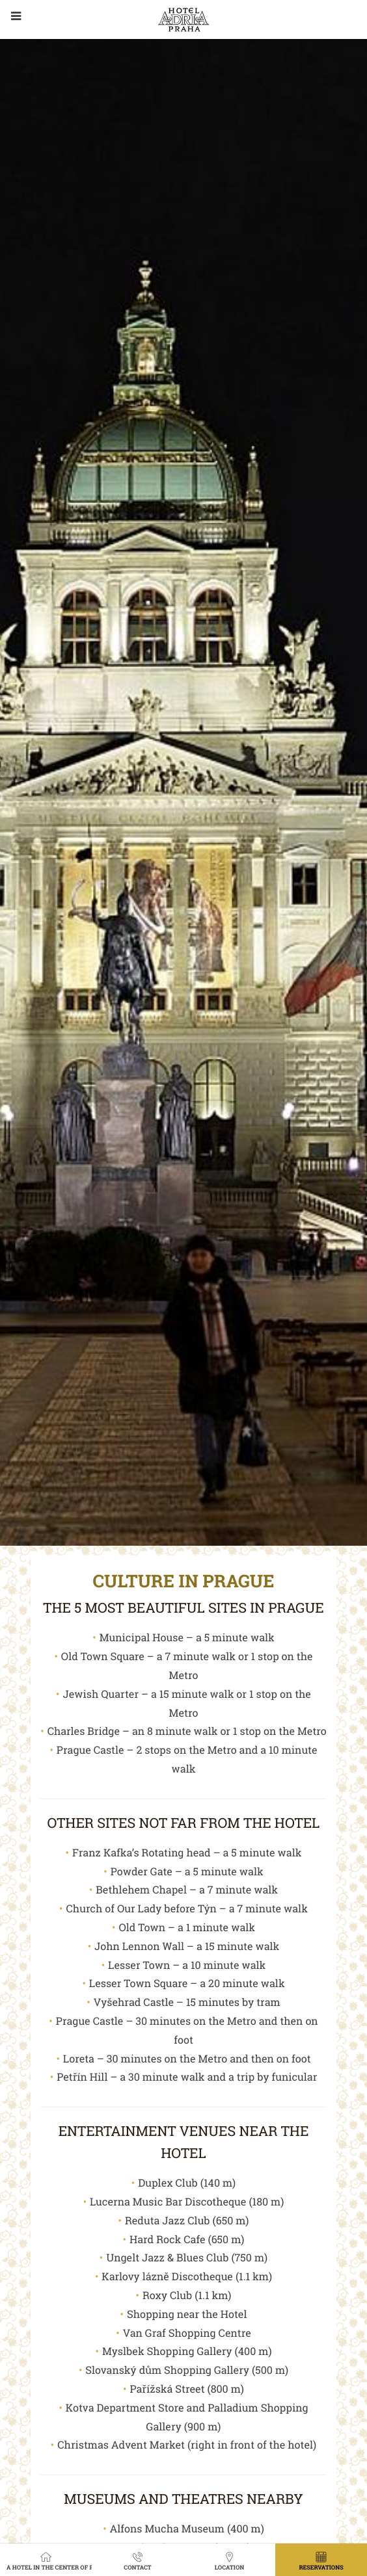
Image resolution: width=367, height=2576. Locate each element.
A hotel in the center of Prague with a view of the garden (49, 2560)
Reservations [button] (321, 2560)
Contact (137, 2560)
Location (230, 2560)
